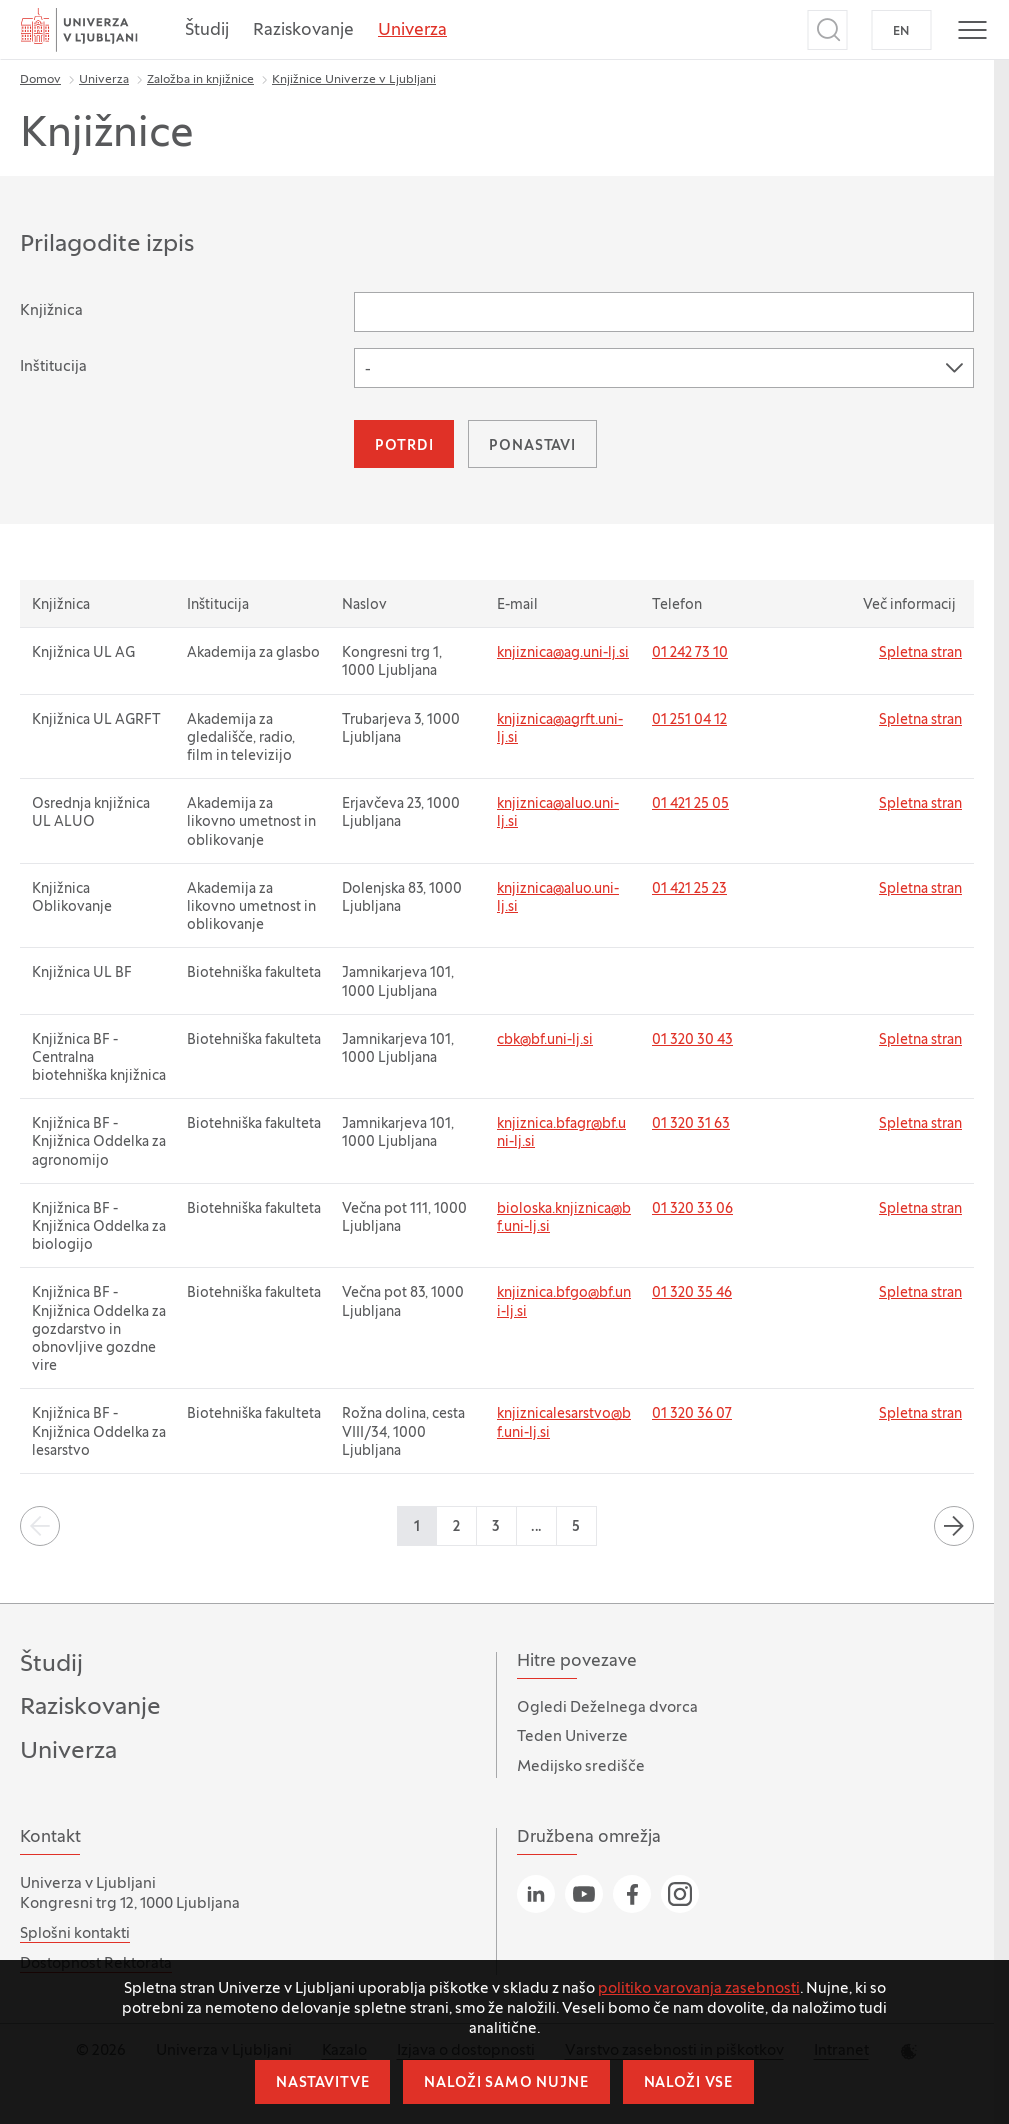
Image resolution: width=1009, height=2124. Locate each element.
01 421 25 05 (690, 804)
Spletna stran (920, 653)
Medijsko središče (581, 1767)
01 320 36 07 (692, 1414)
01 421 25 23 (689, 889)
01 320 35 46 (692, 1293)
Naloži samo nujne (506, 2083)
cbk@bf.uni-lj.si (545, 1040)
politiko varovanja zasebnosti (699, 1989)
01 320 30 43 (692, 1040)
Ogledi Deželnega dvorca (607, 1708)
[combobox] (664, 368)
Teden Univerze (572, 1737)
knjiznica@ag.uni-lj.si (563, 653)
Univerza (412, 31)
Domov (40, 80)
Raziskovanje (303, 31)
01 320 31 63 (691, 1124)
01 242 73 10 (690, 653)
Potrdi (404, 446)
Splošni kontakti (75, 1934)
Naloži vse (688, 2083)
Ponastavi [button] (532, 446)
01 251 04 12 (689, 720)
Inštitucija (53, 367)
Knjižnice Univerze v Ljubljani (354, 80)
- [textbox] (368, 370)
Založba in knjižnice (200, 80)
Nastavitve (322, 2083)
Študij (207, 31)
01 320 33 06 (692, 1209)
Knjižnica (51, 311)
